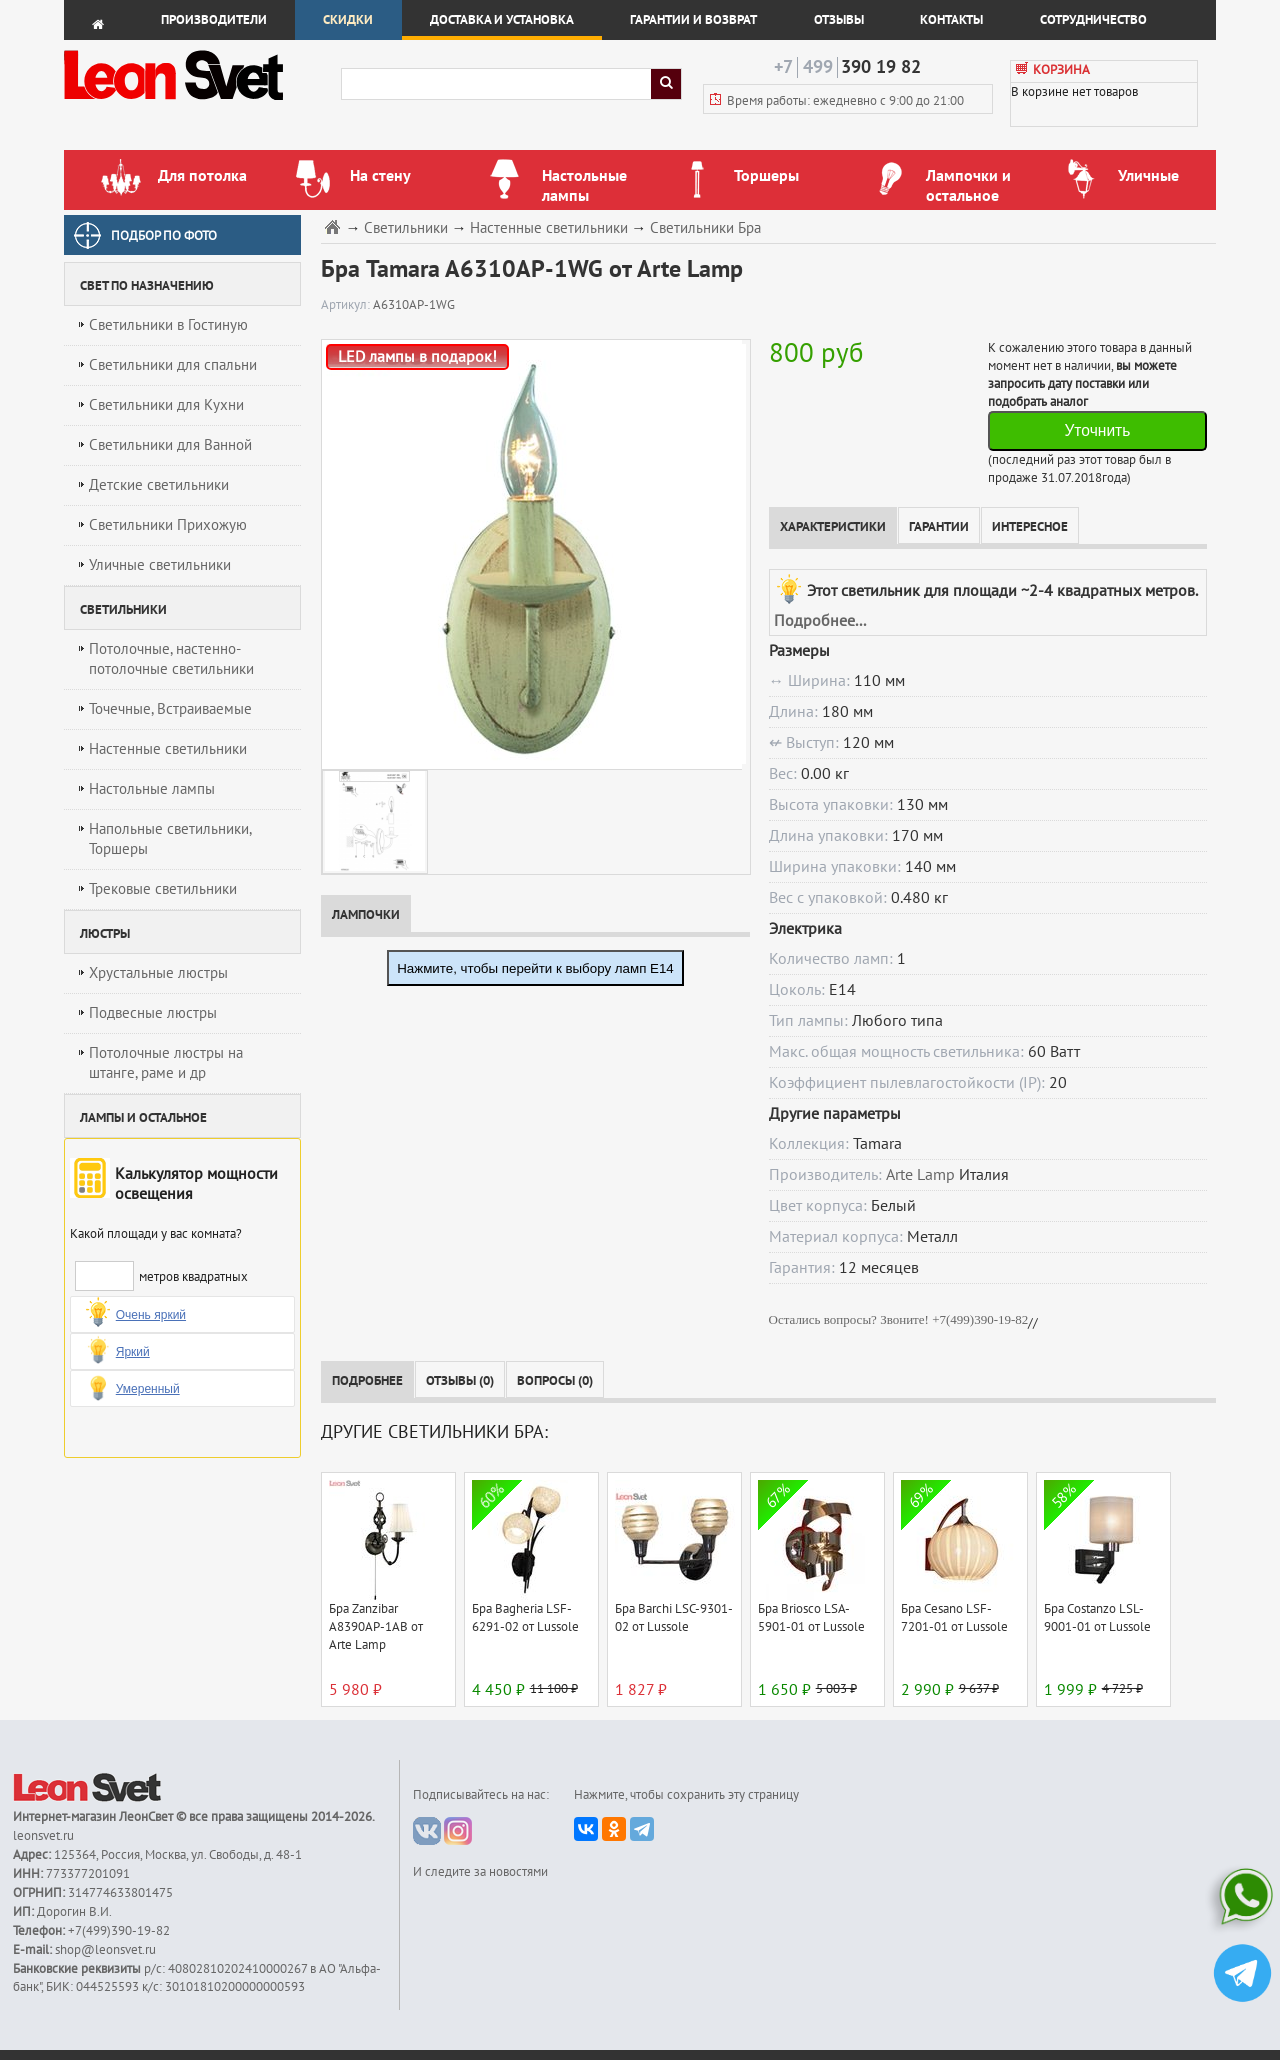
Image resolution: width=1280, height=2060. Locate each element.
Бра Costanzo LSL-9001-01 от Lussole (1097, 1618)
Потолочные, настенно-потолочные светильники (171, 659)
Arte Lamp (920, 1175)
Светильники (406, 228)
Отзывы (839, 20)
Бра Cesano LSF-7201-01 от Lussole (954, 1618)
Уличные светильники (160, 565)
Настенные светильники (168, 749)
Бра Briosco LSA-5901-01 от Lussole (811, 1618)
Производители (214, 20)
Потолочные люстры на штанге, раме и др (166, 1063)
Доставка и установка (502, 20)
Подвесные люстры (153, 1013)
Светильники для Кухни (166, 405)
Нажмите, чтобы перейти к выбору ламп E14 (535, 968)
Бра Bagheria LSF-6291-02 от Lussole (525, 1618)
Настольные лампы (152, 789)
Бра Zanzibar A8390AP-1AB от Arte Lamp (376, 1627)
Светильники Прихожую (168, 525)
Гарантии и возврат (693, 20)
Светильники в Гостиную (168, 325)
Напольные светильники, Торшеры (170, 839)
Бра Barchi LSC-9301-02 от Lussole (674, 1618)
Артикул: (347, 305)
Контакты (951, 20)
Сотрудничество (1093, 20)
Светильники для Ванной (170, 445)
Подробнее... (820, 621)
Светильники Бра (705, 228)
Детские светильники (159, 485)
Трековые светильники (163, 889)
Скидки (348, 20)
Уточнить (1097, 430)
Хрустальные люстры (158, 973)
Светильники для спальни (173, 365)
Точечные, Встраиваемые (170, 709)
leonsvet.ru (43, 1836)
